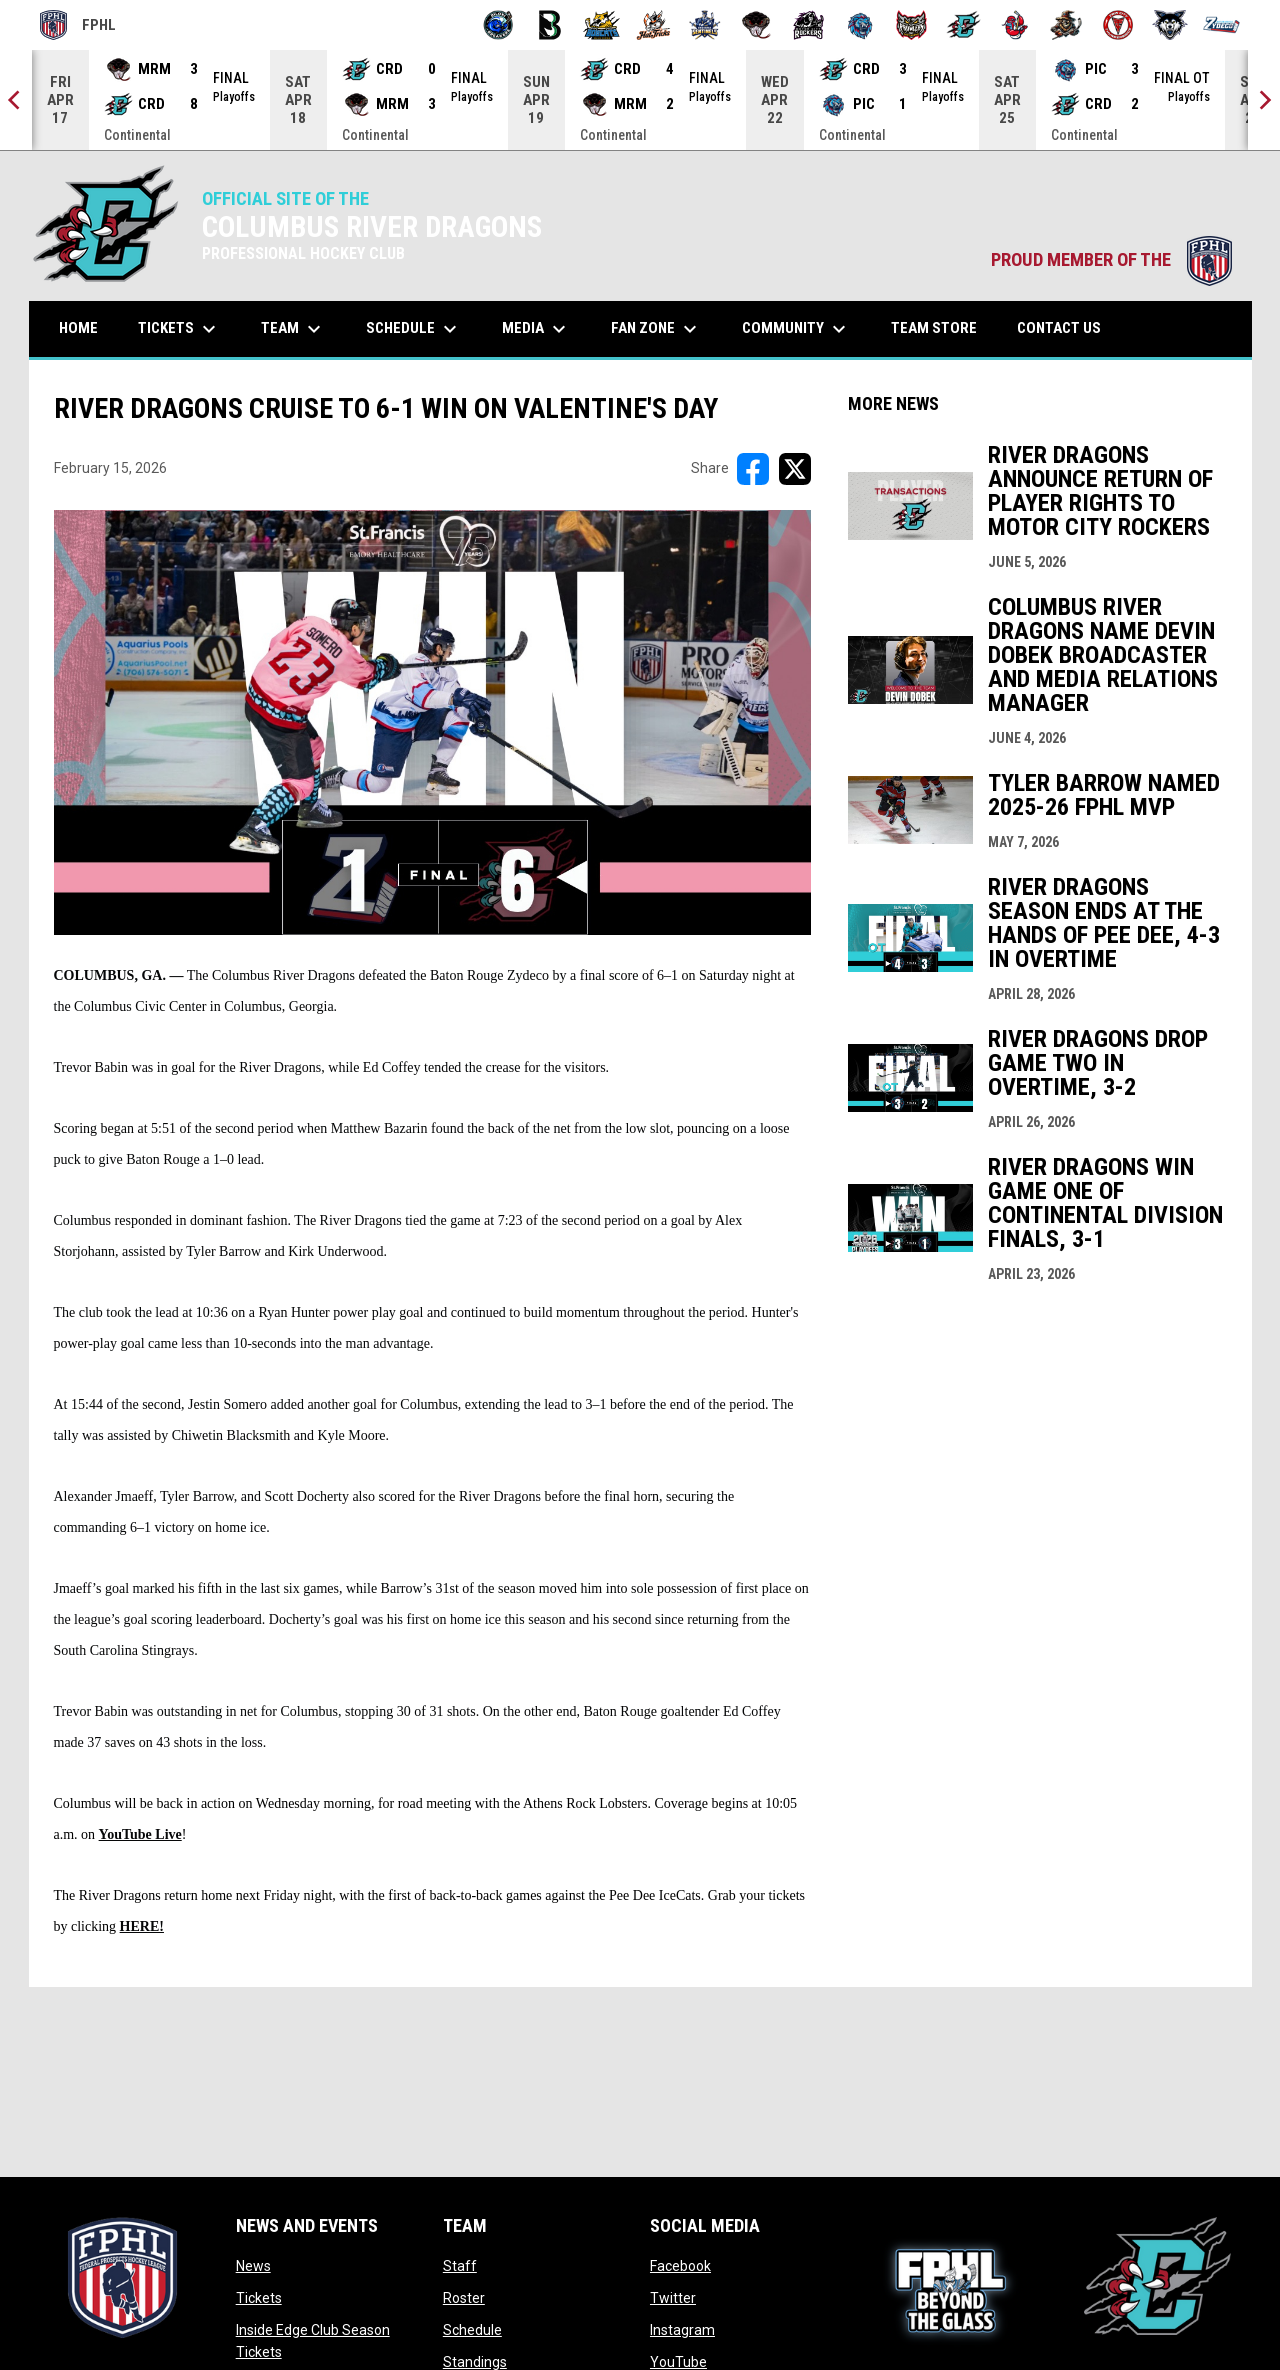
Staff (460, 2266)
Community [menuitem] (796, 329)
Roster (464, 2298)
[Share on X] (795, 469)
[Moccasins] (756, 25)
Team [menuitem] (293, 329)
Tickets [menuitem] (179, 329)
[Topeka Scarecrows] (1066, 25)
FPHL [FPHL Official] (78, 25)
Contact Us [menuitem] (1059, 328)
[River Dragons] (963, 25)
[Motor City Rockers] (808, 25)
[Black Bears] (550, 25)
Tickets (259, 2298)
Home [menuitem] (78, 328)
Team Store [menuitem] (941, 327)
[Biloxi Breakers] (498, 25)
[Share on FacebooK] (753, 469)
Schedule (472, 2330)
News (253, 2266)
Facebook (680, 2266)
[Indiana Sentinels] (705, 25)
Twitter (673, 2298)
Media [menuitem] (536, 329)
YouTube (678, 2362)
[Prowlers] (911, 25)
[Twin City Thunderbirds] (1118, 25)
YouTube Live (140, 1834)
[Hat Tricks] (653, 25)
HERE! (142, 1926)
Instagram (682, 2330)
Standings (475, 2362)
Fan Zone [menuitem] (656, 329)
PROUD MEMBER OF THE (1111, 260)
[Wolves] (1170, 25)
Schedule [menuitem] (414, 329)
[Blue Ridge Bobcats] (601, 25)
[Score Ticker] (640, 100)
